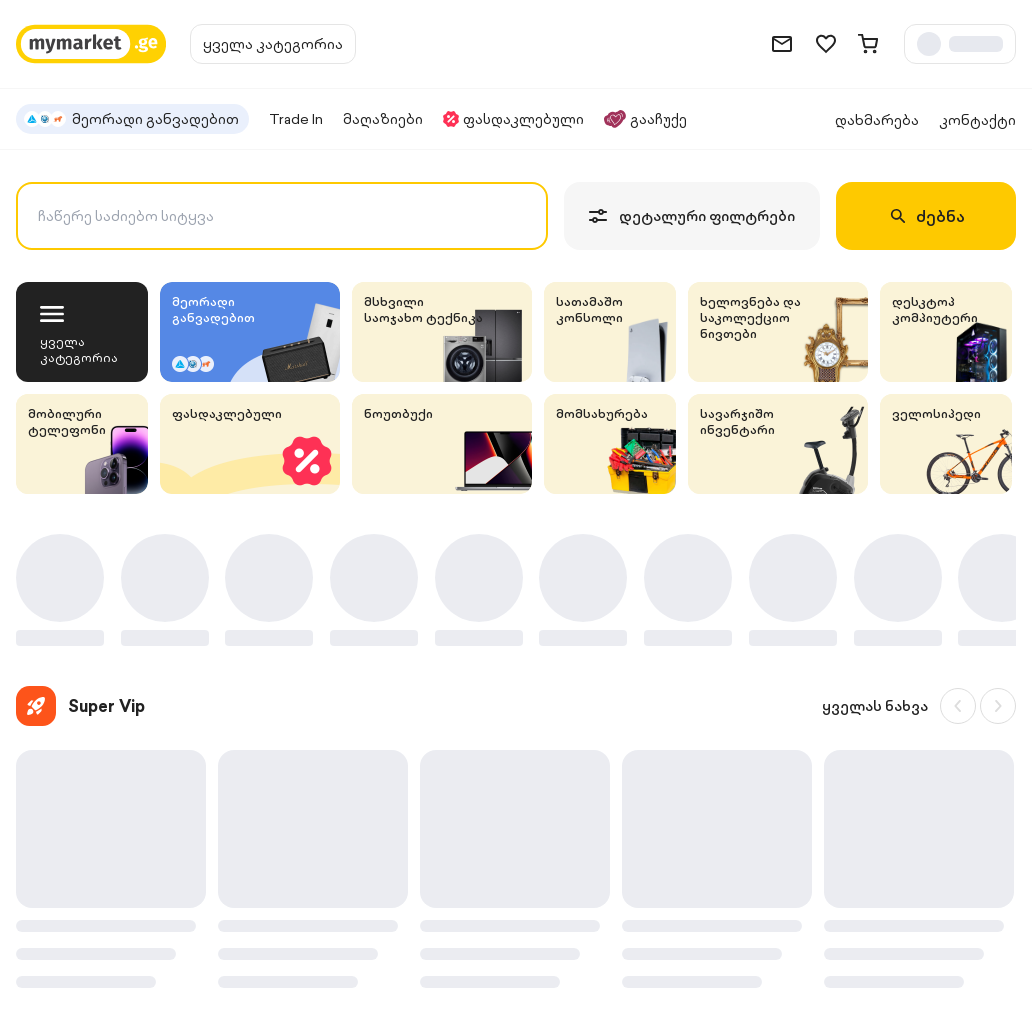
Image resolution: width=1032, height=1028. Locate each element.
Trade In (296, 119)
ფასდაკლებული (513, 119)
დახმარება (877, 120)
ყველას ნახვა (875, 706)
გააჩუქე (645, 119)
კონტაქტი (977, 120)
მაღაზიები (383, 119)
